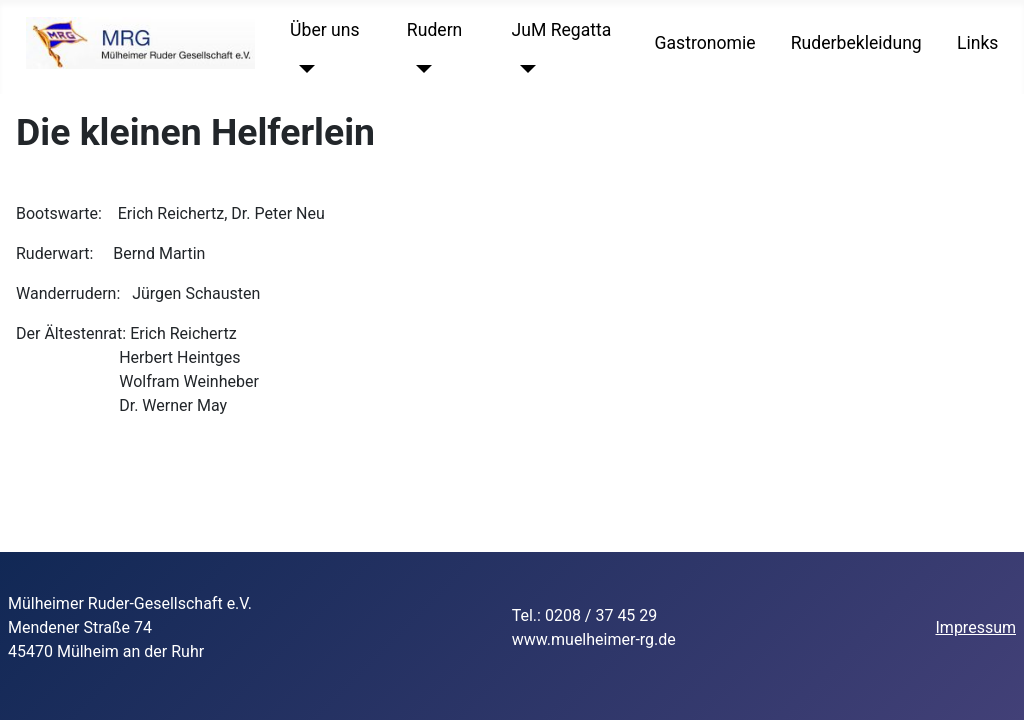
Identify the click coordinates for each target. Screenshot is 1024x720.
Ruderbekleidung (856, 43)
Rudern (434, 30)
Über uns (324, 30)
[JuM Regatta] (524, 69)
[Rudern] (419, 69)
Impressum (976, 627)
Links (977, 43)
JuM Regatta (562, 30)
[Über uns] (302, 69)
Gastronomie (705, 43)
